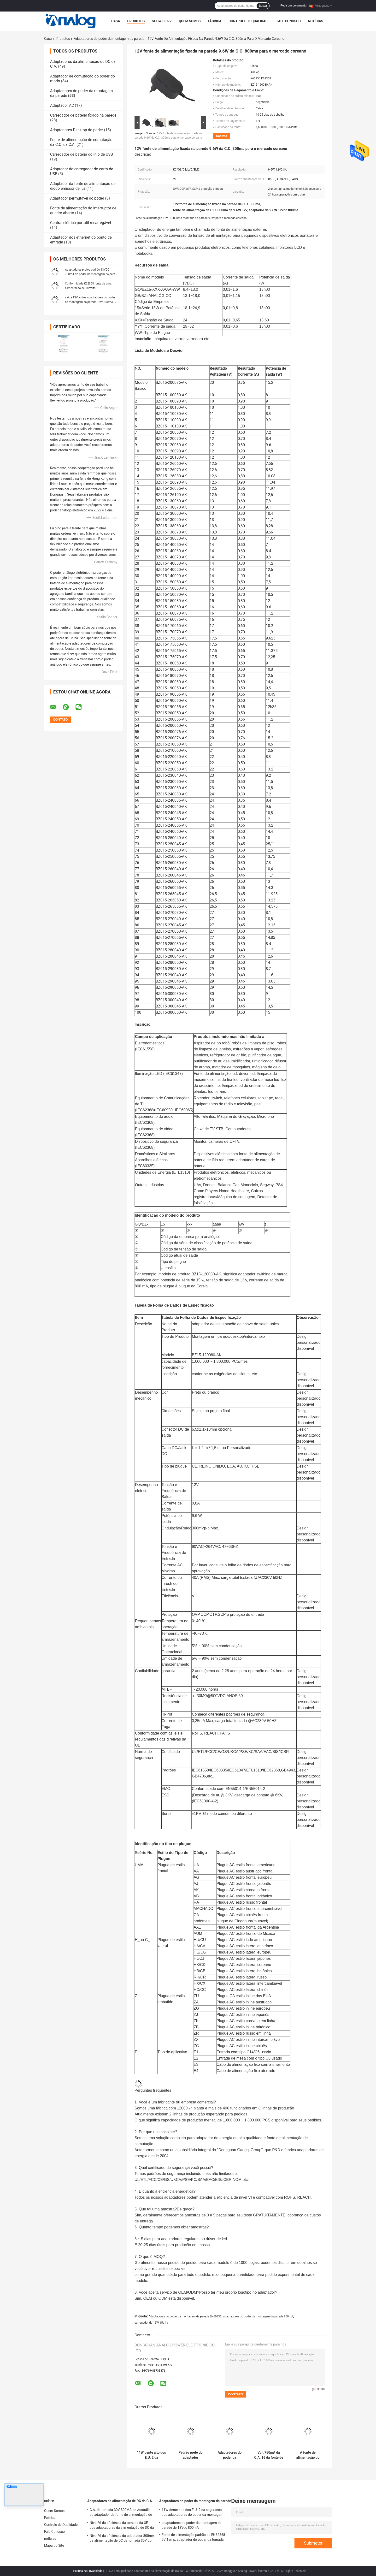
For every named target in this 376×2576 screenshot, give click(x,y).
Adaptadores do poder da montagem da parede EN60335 (184, 2316)
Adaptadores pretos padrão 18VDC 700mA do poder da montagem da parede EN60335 (91, 274)
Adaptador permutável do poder (77, 198)
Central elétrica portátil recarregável (80, 222)
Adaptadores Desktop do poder (76, 130)
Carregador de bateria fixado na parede (83, 115)
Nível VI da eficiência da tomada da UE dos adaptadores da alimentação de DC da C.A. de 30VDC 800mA (122, 2526)
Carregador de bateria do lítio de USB (81, 154)
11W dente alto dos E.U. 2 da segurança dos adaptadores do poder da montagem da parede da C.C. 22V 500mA (151, 2455)
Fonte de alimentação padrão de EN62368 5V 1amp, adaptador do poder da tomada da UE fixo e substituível (193, 2538)
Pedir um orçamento (293, 5)
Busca (263, 5)
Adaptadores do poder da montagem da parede (109, 39)
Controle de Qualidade (249, 21)
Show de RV (161, 21)
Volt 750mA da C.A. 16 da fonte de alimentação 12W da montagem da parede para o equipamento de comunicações (268, 2455)
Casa (115, 21)
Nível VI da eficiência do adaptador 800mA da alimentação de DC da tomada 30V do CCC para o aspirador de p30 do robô (122, 2539)
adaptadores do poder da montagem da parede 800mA (258, 2316)
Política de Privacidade (87, 2571)
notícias (315, 21)
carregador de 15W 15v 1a (151, 2322)
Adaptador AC (62, 105)
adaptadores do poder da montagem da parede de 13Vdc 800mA (192, 2525)
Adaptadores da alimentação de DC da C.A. (120, 2501)
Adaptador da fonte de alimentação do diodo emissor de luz (83, 186)
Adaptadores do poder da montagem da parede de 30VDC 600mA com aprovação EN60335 (230, 2455)
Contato (221, 136)
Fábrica (214, 21)
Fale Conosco (289, 21)
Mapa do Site (54, 2545)
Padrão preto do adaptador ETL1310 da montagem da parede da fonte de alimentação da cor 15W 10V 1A (190, 2455)
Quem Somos (190, 21)
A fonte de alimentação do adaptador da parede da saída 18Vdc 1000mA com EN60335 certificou (308, 2455)
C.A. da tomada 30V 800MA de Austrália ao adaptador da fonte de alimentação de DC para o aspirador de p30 (121, 2513)
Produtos (136, 21)
